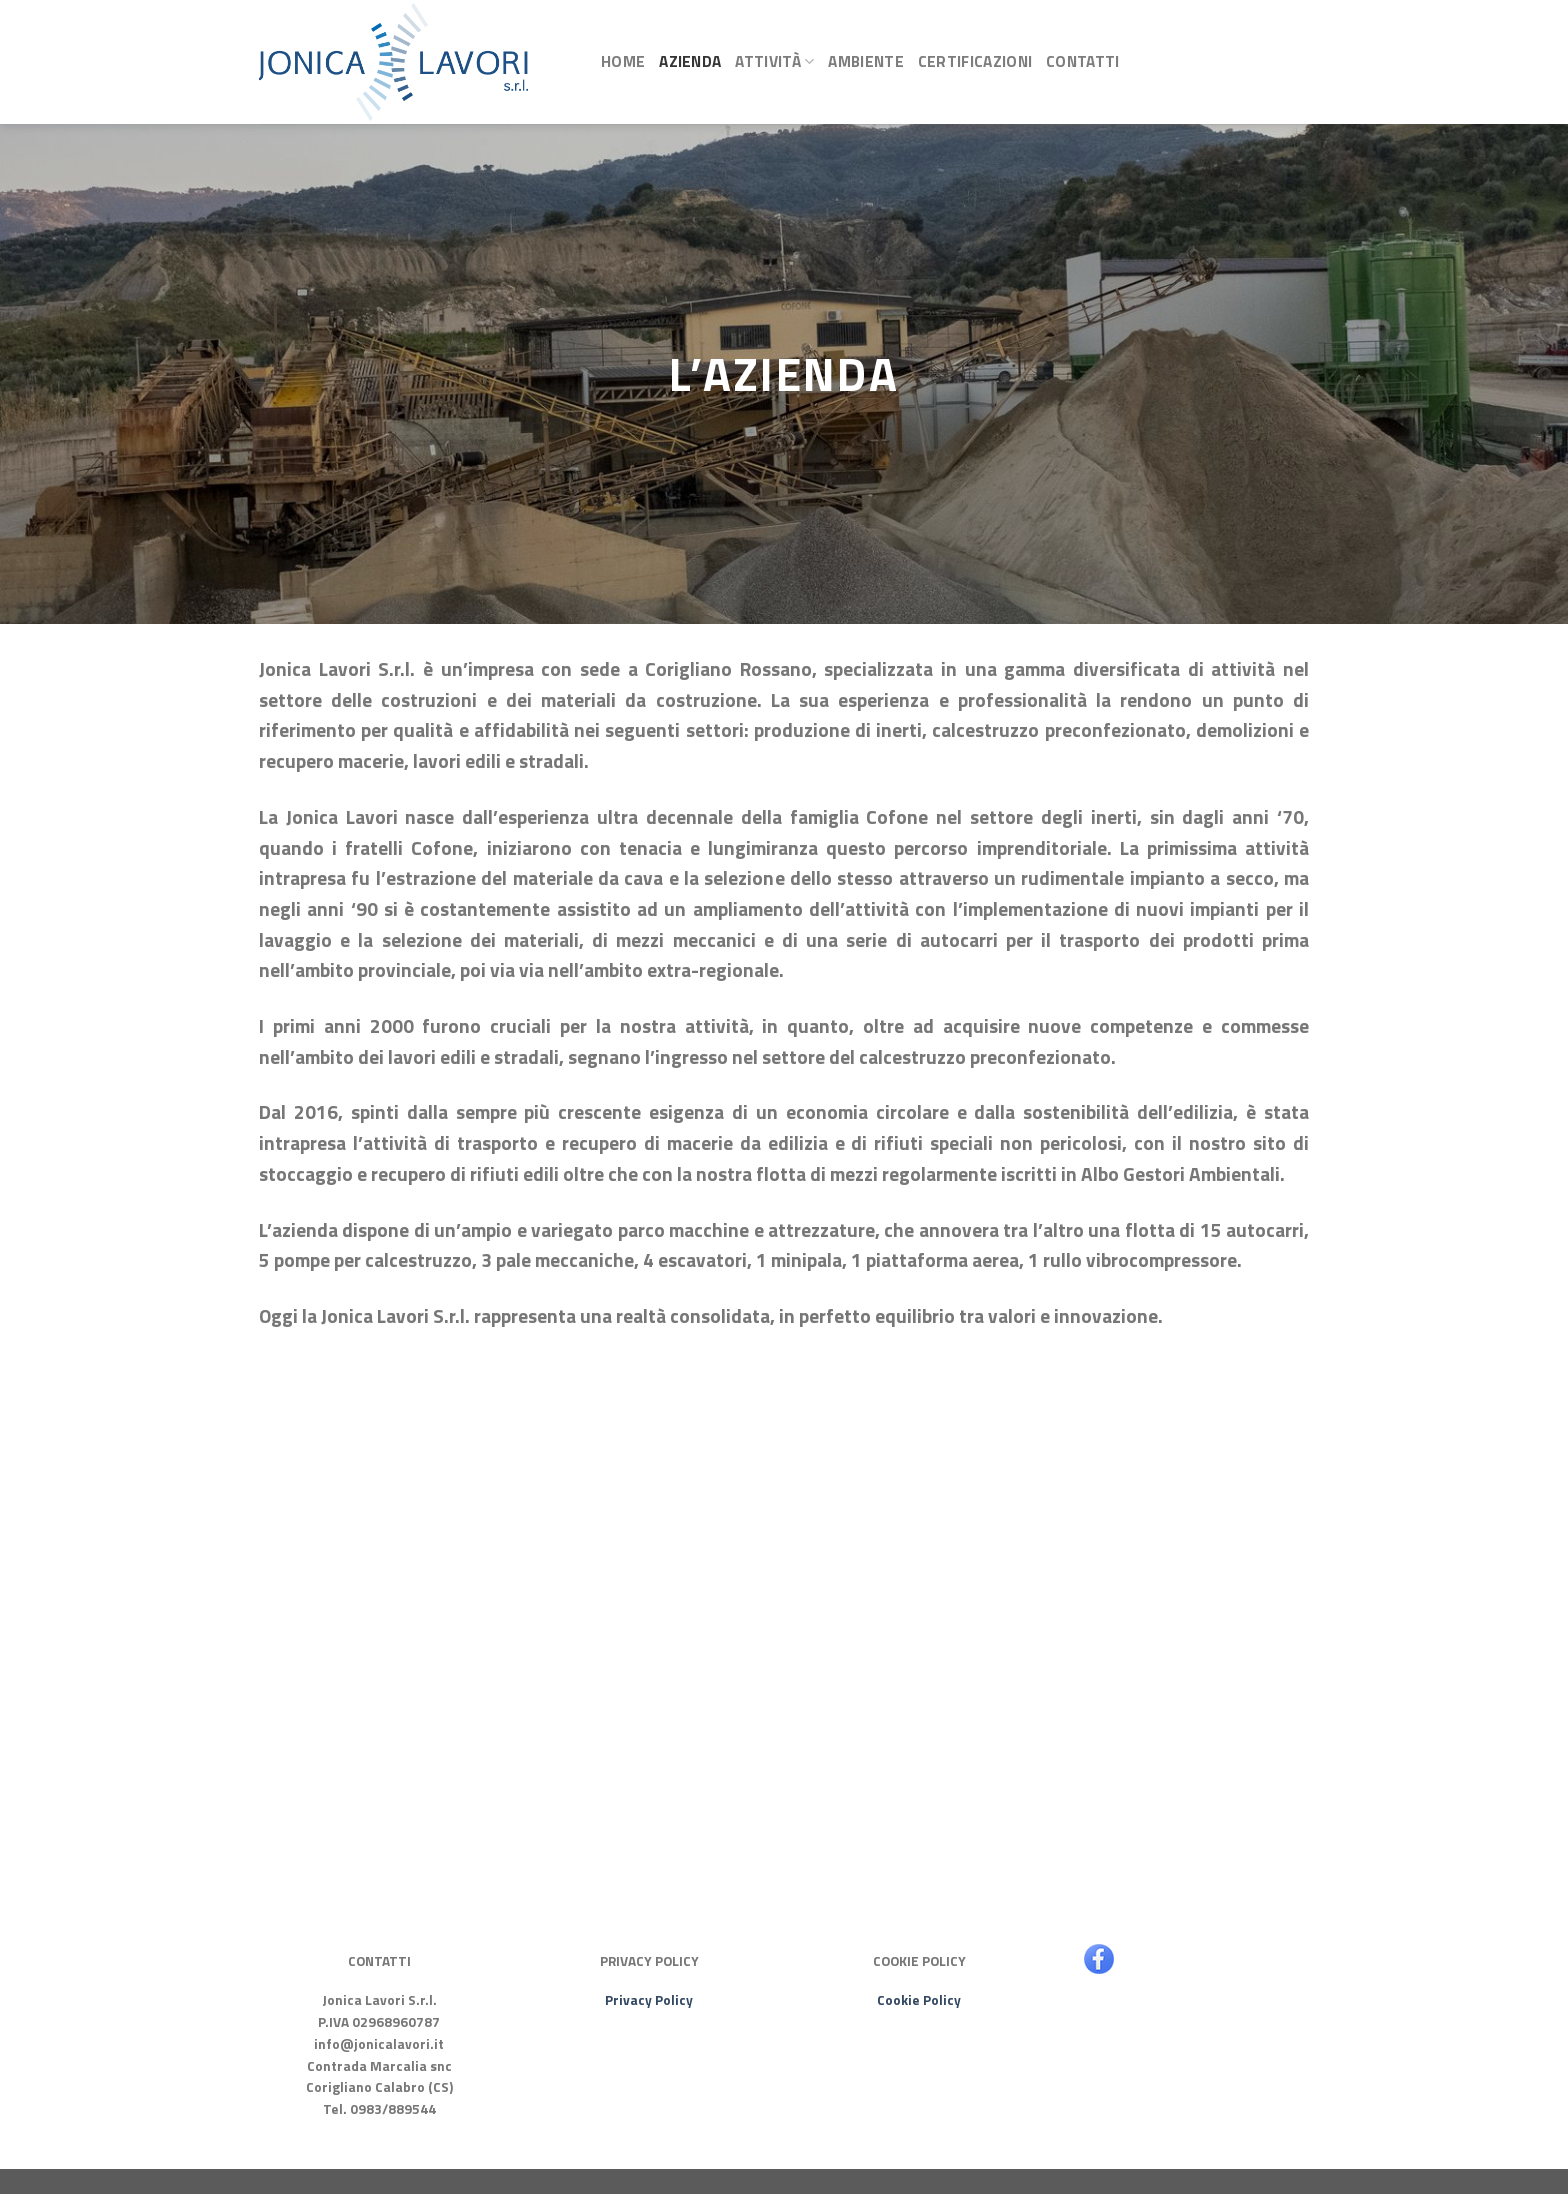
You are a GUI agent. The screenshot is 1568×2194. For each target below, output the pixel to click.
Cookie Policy (919, 2000)
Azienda (690, 61)
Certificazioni (975, 61)
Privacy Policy (649, 2000)
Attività (774, 61)
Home (623, 61)
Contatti (1082, 61)
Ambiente (865, 61)
